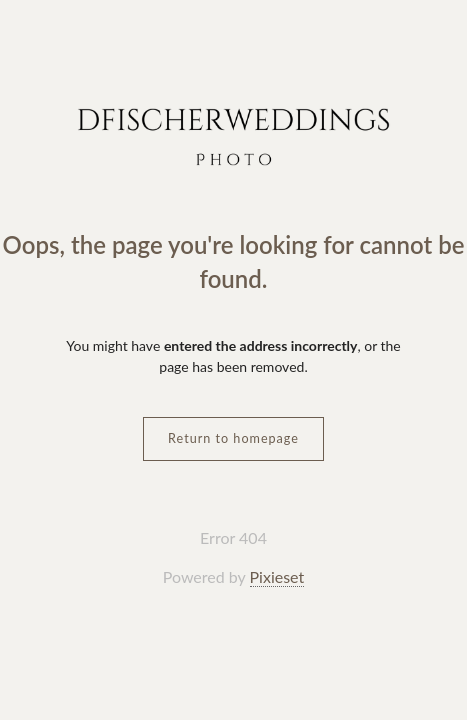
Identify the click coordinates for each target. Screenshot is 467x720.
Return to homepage (233, 438)
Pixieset (277, 576)
